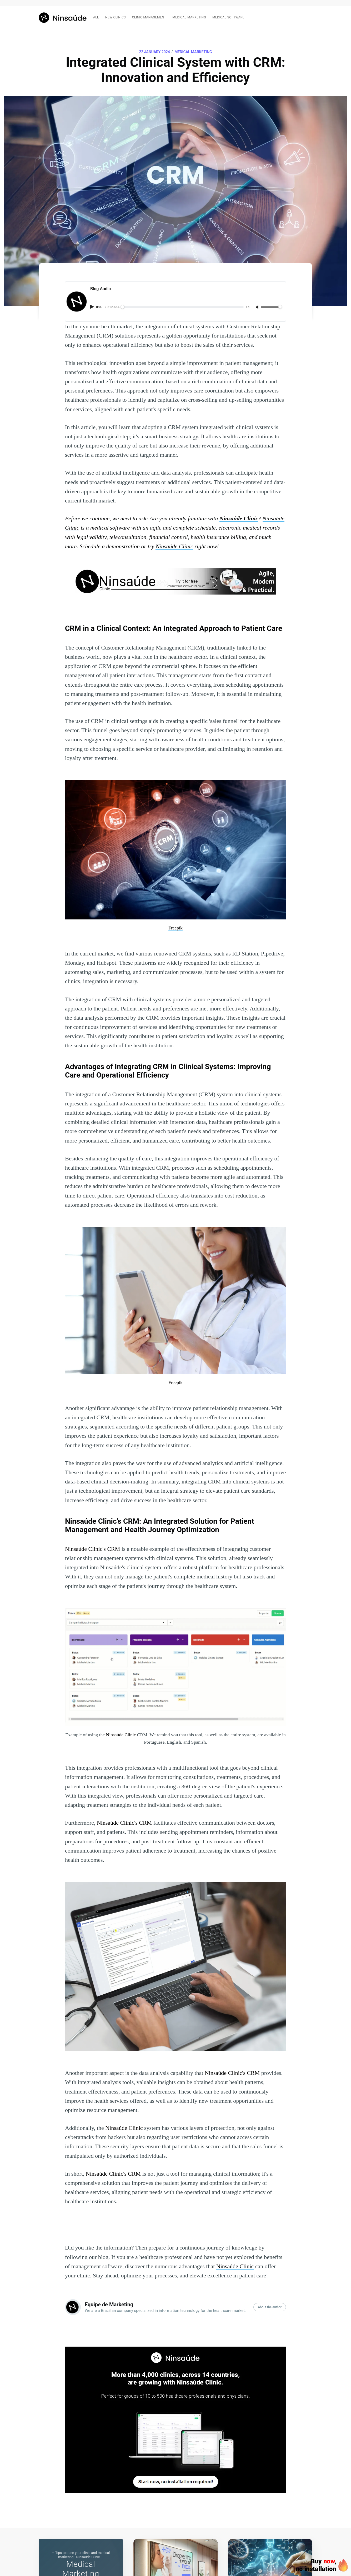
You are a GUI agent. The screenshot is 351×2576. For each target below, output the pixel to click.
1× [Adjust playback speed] (247, 307)
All (96, 17)
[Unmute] (257, 307)
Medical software (228, 17)
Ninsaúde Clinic (124, 2128)
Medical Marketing (193, 52)
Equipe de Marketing (109, 2304)
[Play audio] (92, 307)
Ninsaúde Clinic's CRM (92, 1549)
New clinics (115, 17)
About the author (270, 2307)
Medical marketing (189, 17)
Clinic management (149, 17)
